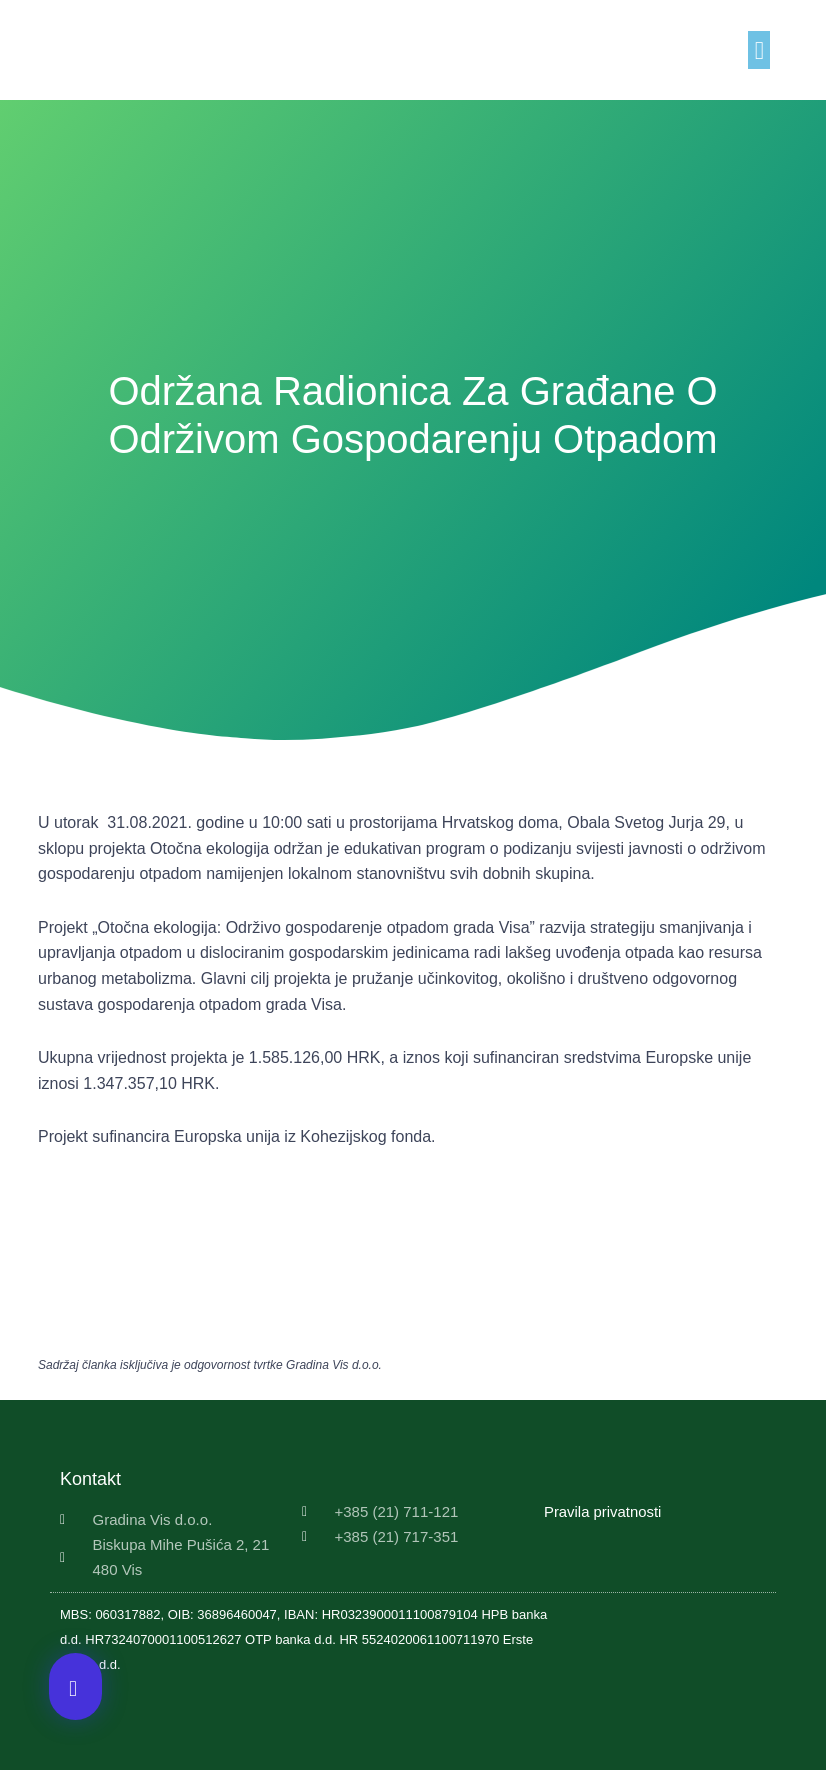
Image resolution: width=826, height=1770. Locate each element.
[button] (759, 50)
